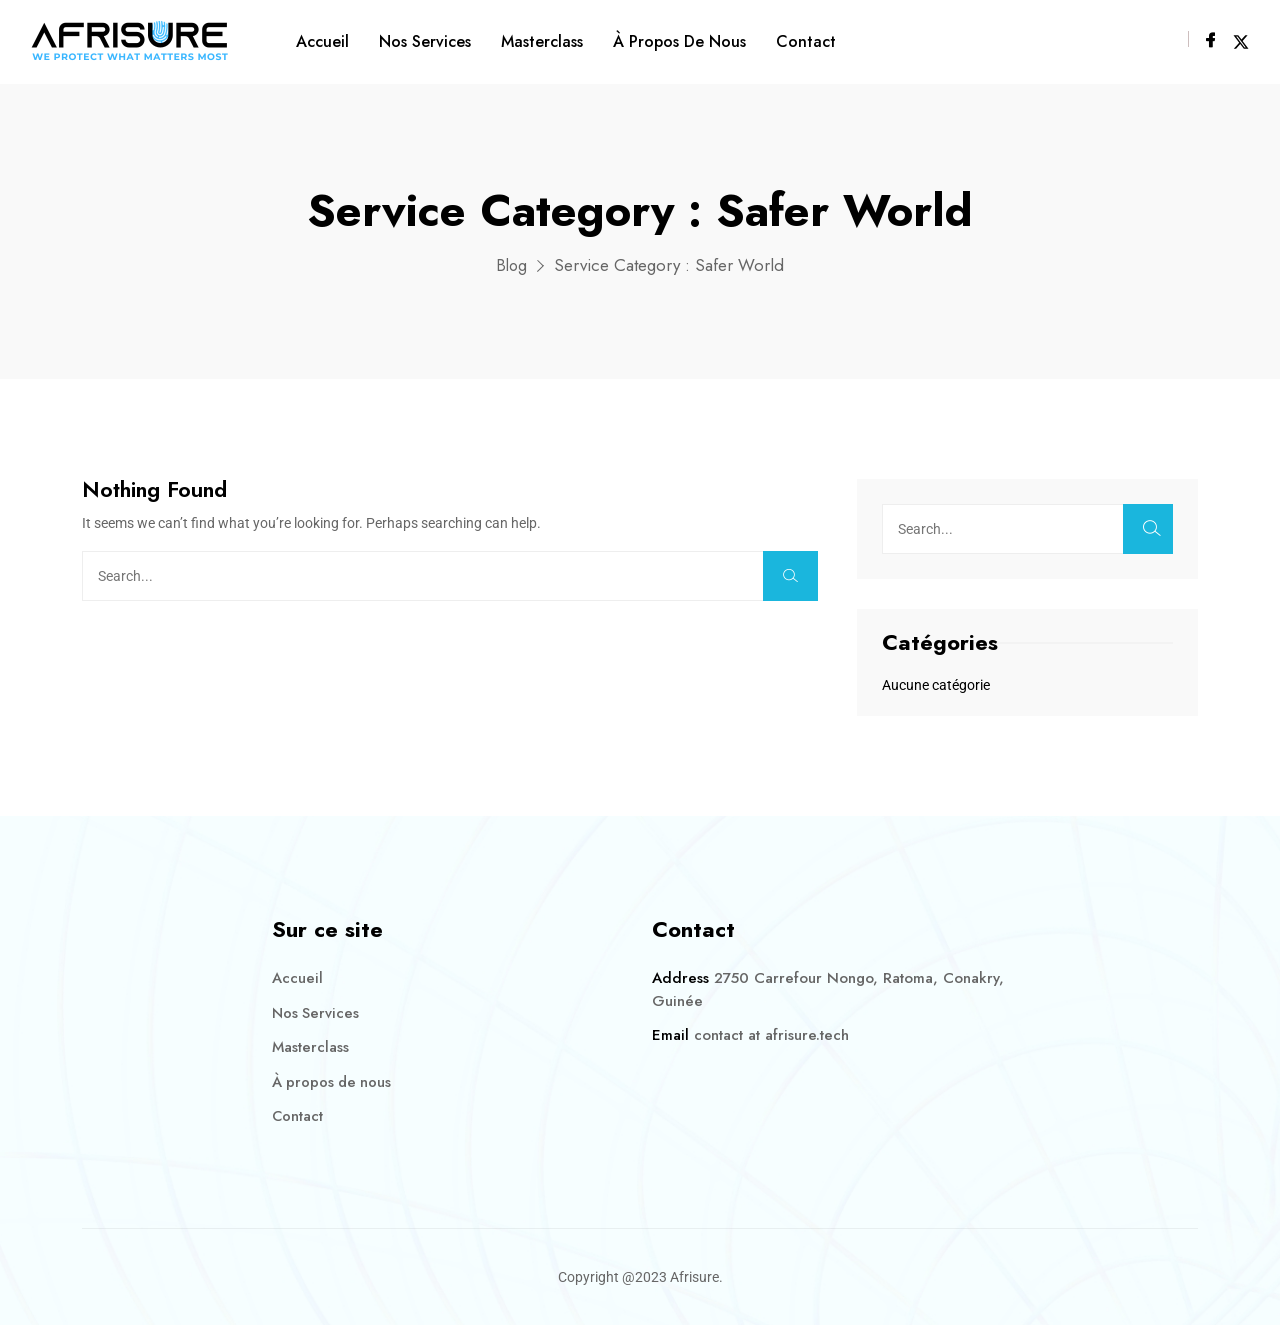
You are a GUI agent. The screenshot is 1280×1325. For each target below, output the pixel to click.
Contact (806, 41)
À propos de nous (679, 41)
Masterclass (542, 41)
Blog (511, 265)
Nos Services (425, 41)
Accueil (322, 41)
